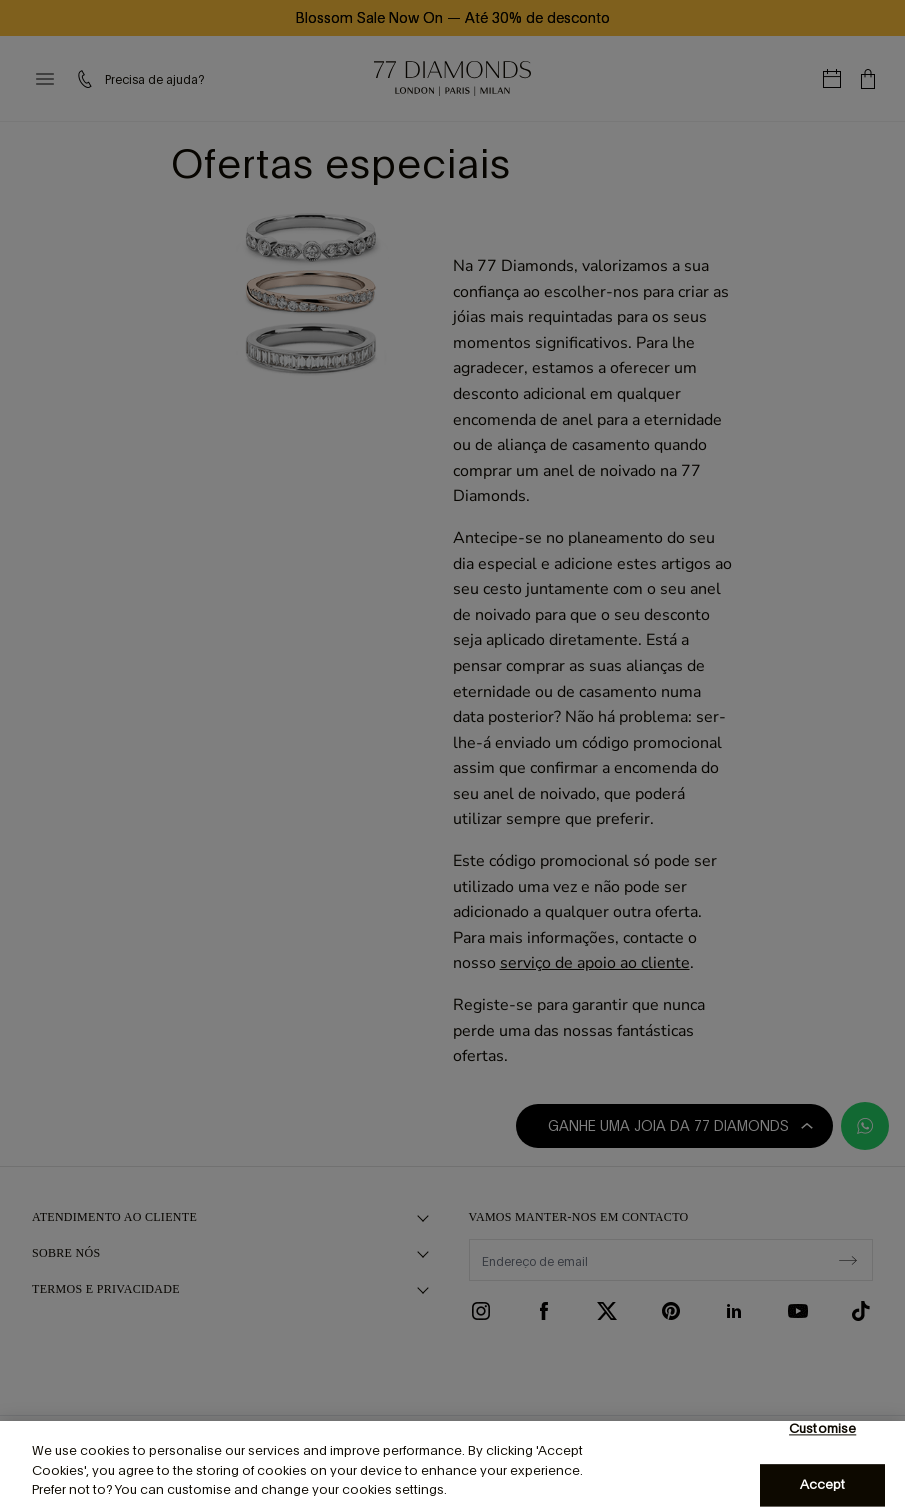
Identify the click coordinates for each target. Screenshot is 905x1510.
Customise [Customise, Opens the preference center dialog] (822, 1428)
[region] (452, 1465)
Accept (823, 1485)
